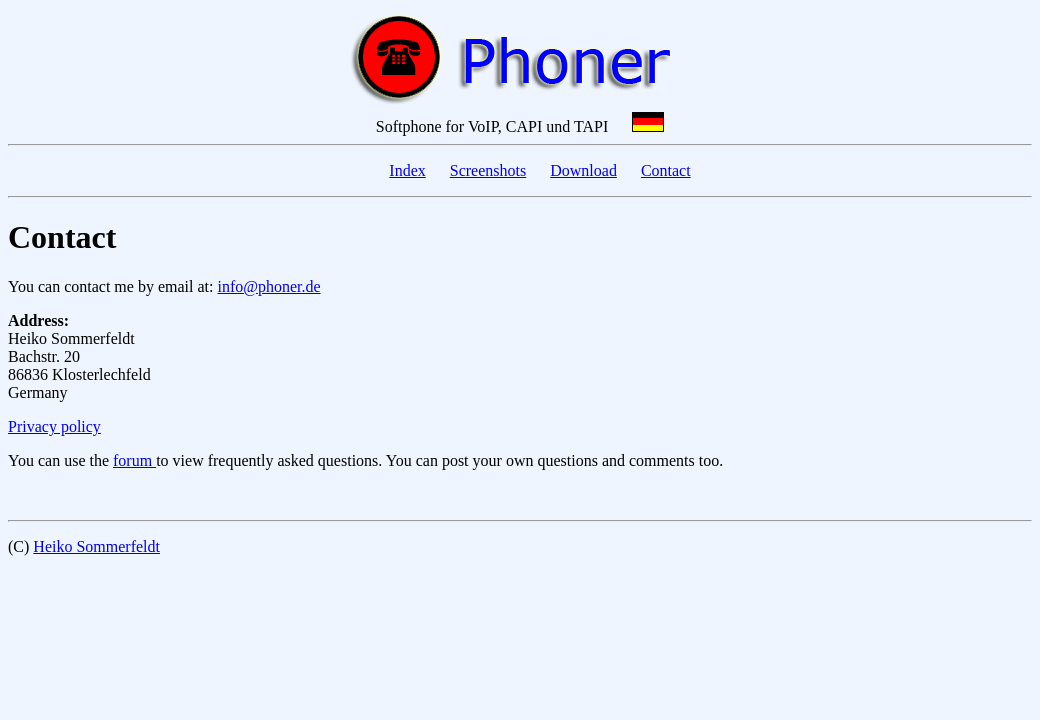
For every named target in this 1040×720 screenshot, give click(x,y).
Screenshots (488, 170)
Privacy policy (54, 426)
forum (134, 460)
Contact (666, 170)
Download (583, 170)
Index (407, 170)
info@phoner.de (268, 286)
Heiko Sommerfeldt (96, 546)
